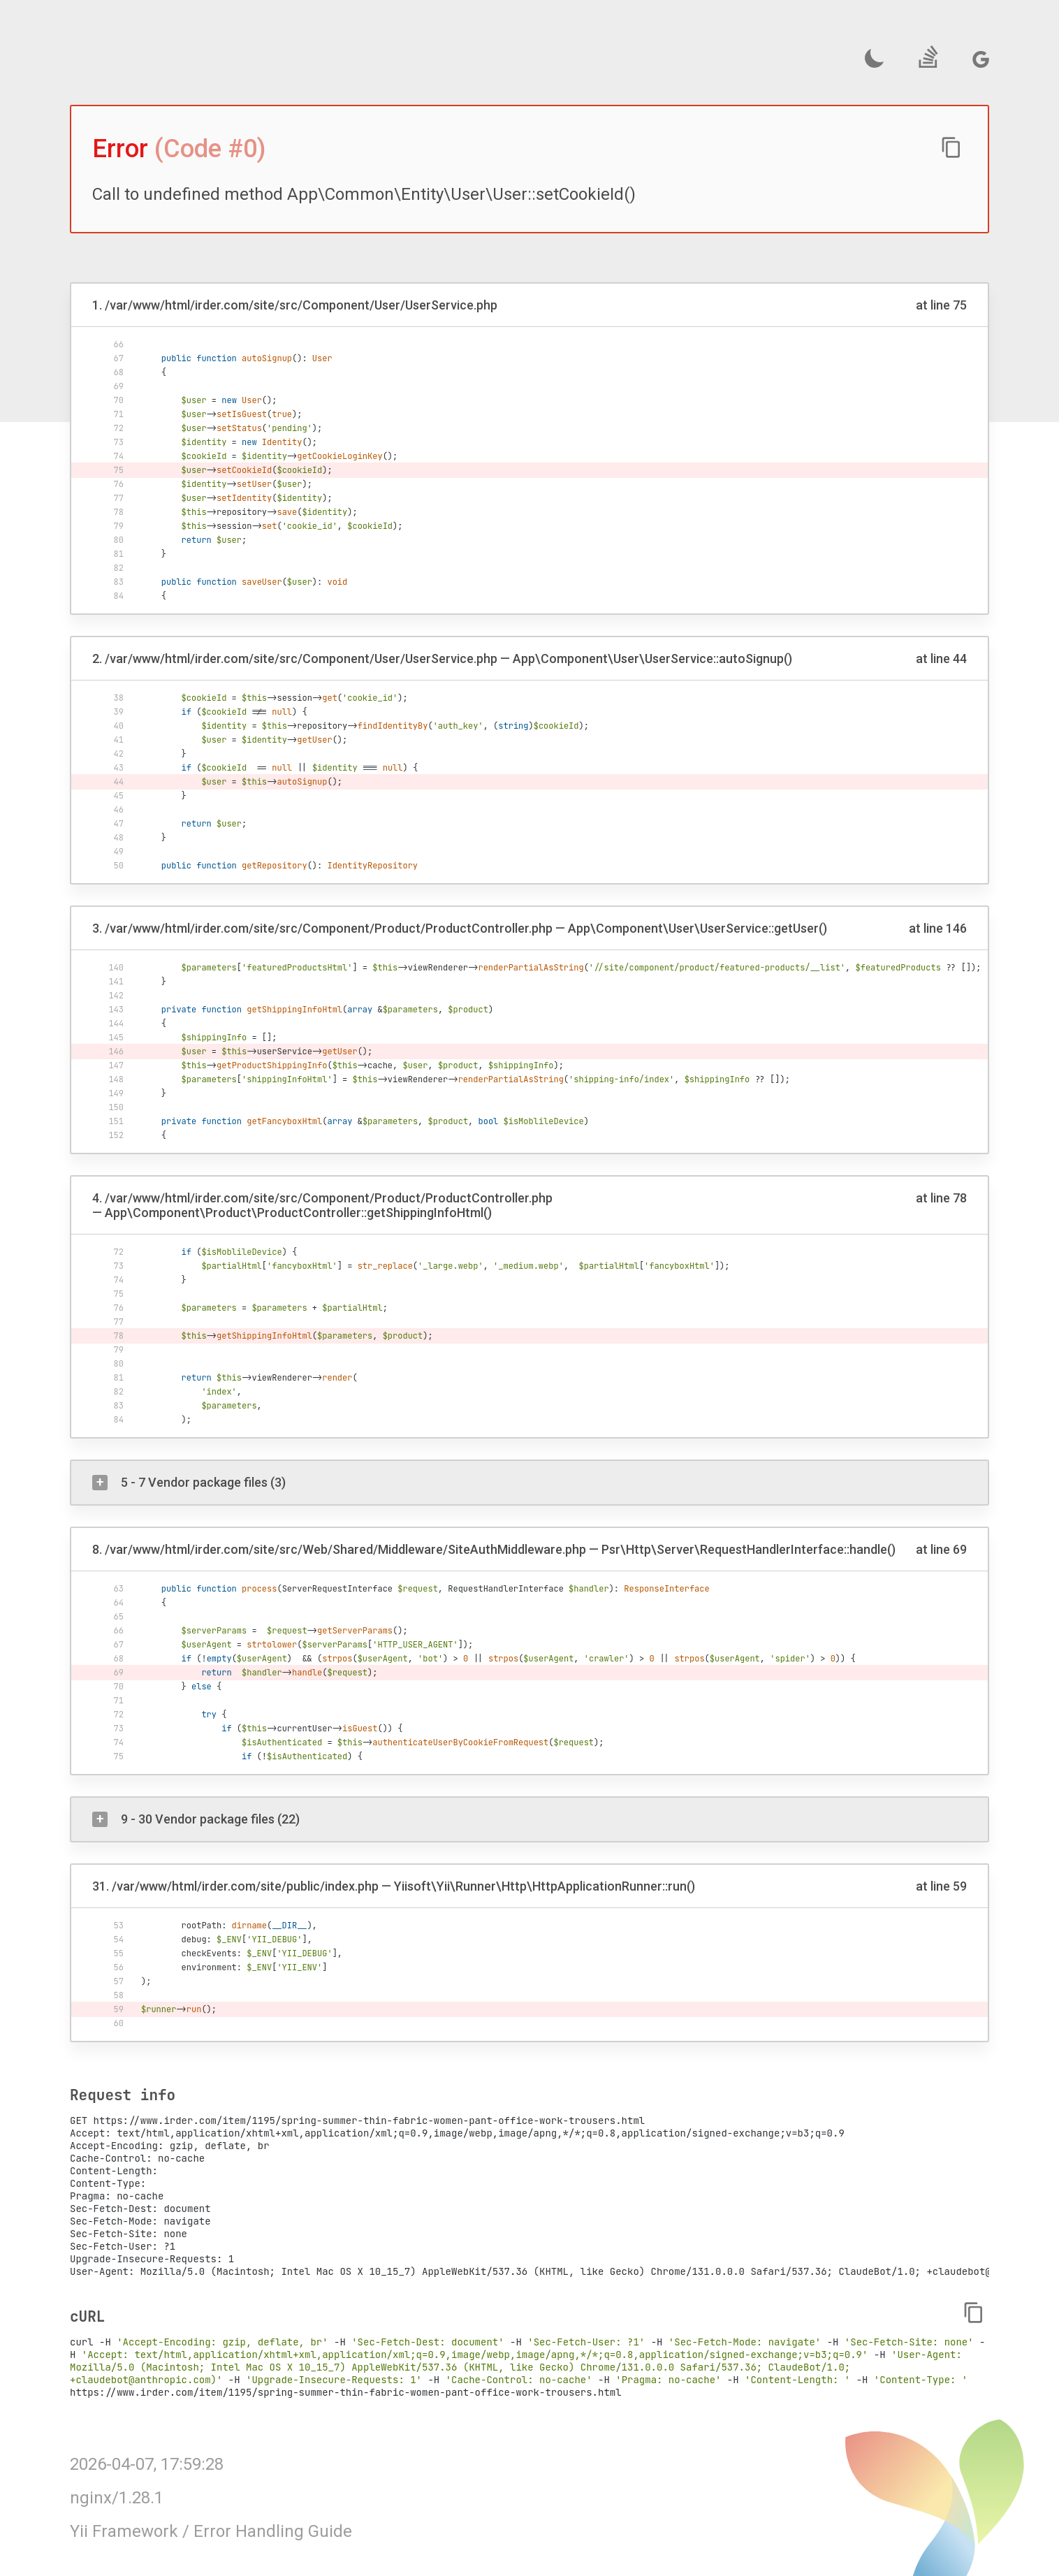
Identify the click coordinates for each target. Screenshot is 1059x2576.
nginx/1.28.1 (116, 2498)
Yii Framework (124, 2531)
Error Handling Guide (272, 2531)
